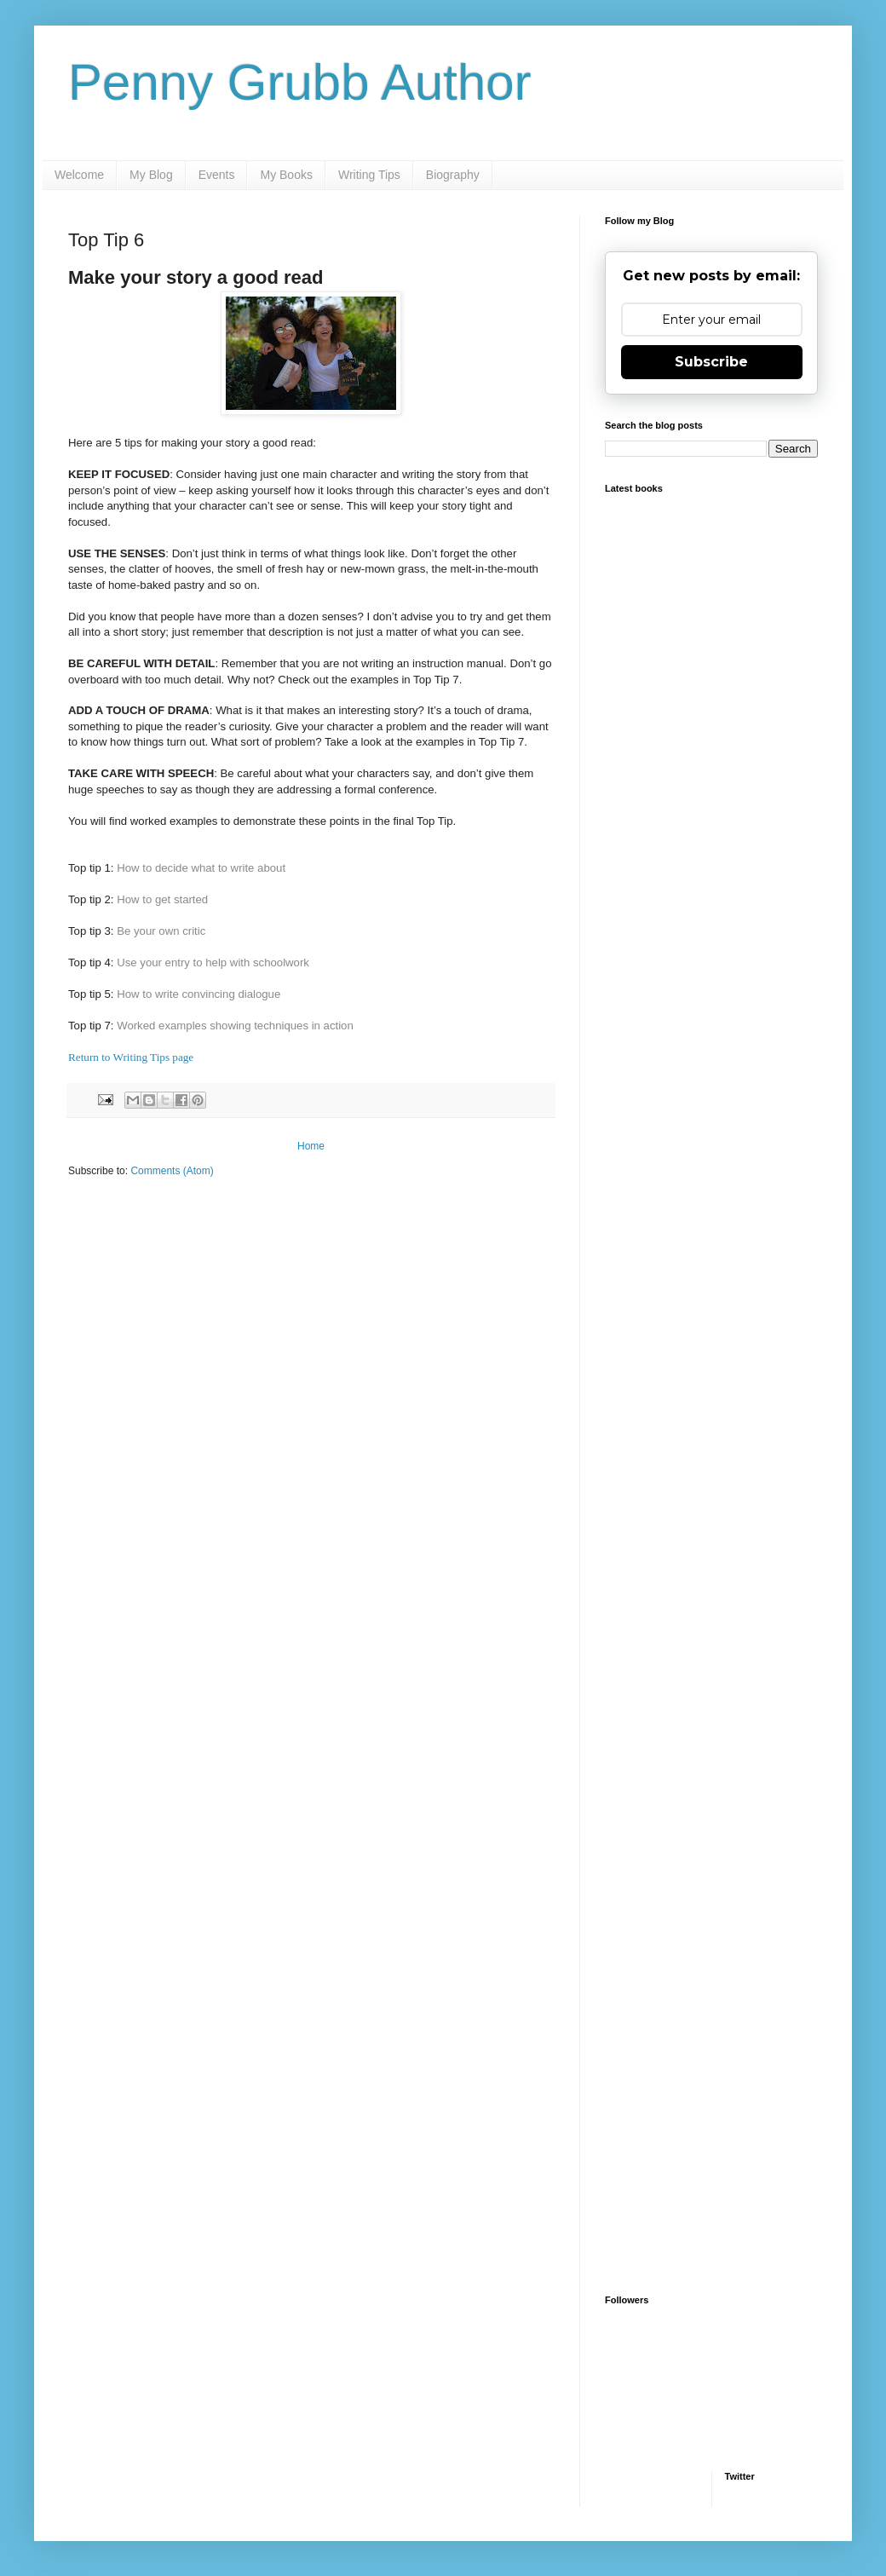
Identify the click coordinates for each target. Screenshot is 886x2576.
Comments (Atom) (171, 1171)
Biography (453, 175)
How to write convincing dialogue (198, 994)
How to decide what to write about (201, 868)
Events (216, 175)
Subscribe (711, 362)
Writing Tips (369, 175)
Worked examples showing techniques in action (235, 1025)
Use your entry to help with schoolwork (213, 962)
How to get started (162, 899)
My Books (286, 175)
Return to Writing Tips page (130, 1057)
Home (311, 1146)
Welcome (79, 175)
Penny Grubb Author (300, 82)
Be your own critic (161, 931)
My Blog (151, 175)
